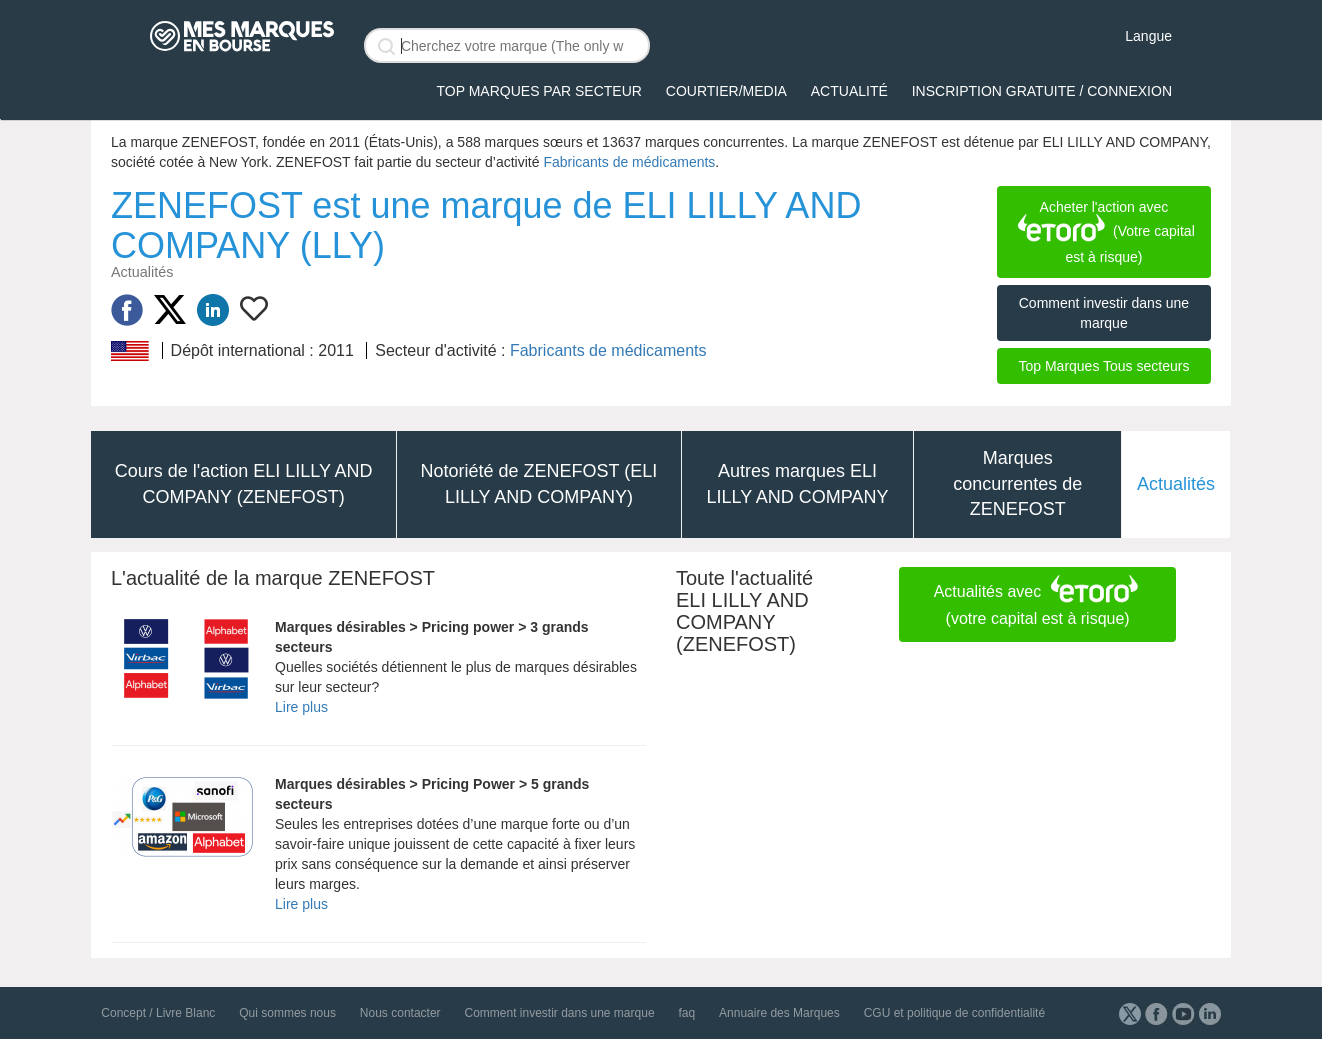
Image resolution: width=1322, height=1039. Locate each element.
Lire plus (301, 707)
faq (686, 1013)
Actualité (849, 91)
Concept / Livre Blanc (158, 1013)
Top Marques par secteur (539, 91)
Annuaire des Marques (779, 1013)
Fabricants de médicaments (629, 162)
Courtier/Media (726, 91)
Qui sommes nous (287, 1013)
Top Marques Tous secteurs (1103, 366)
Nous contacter (400, 1013)
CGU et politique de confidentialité (954, 1013)
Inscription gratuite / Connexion (1042, 91)
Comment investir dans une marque (1104, 313)
